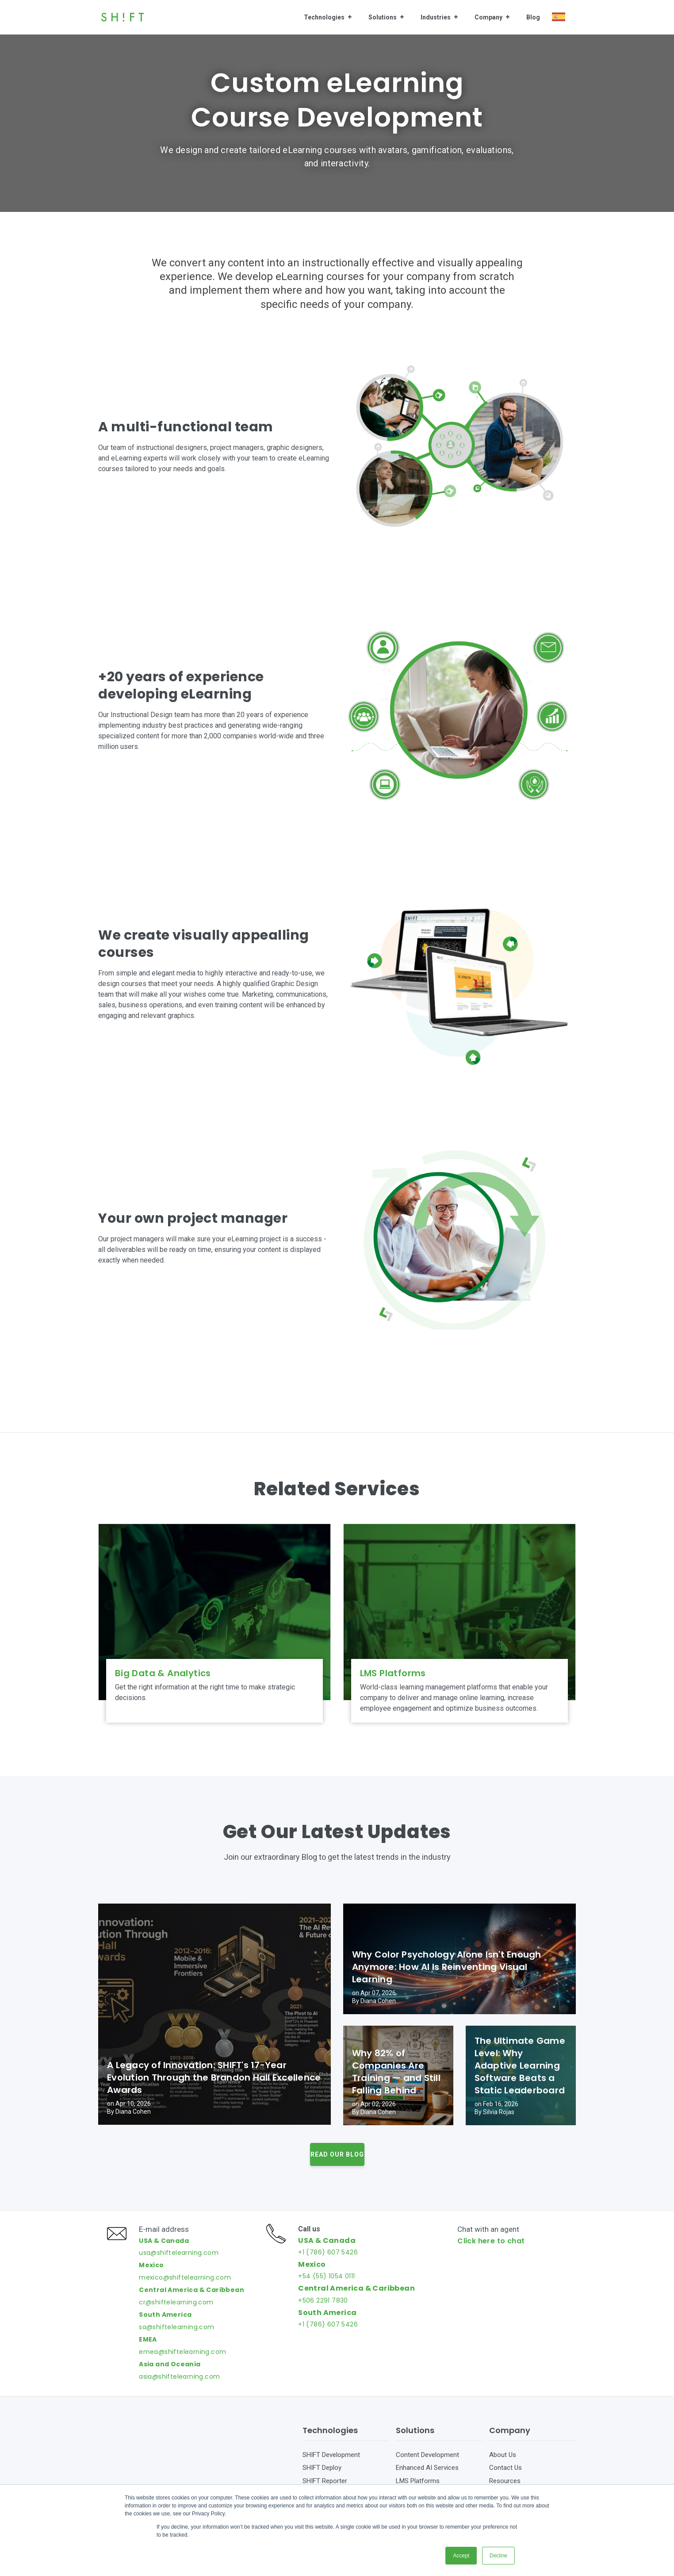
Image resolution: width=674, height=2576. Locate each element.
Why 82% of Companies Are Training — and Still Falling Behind (396, 2071)
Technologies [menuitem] (324, 17)
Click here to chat (495, 2250)
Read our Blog (337, 2154)
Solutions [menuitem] (382, 17)
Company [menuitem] (488, 17)
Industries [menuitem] (436, 17)
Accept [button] (461, 2556)
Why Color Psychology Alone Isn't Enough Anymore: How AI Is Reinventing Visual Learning (446, 1966)
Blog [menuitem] (533, 17)
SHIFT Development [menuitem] (331, 2473)
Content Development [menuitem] (427, 2473)
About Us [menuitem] (502, 2473)
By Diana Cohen (129, 2111)
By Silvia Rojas (494, 2111)
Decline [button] (498, 2556)
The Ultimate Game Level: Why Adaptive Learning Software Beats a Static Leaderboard (520, 2065)
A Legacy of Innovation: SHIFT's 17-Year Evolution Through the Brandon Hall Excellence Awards (214, 2077)
